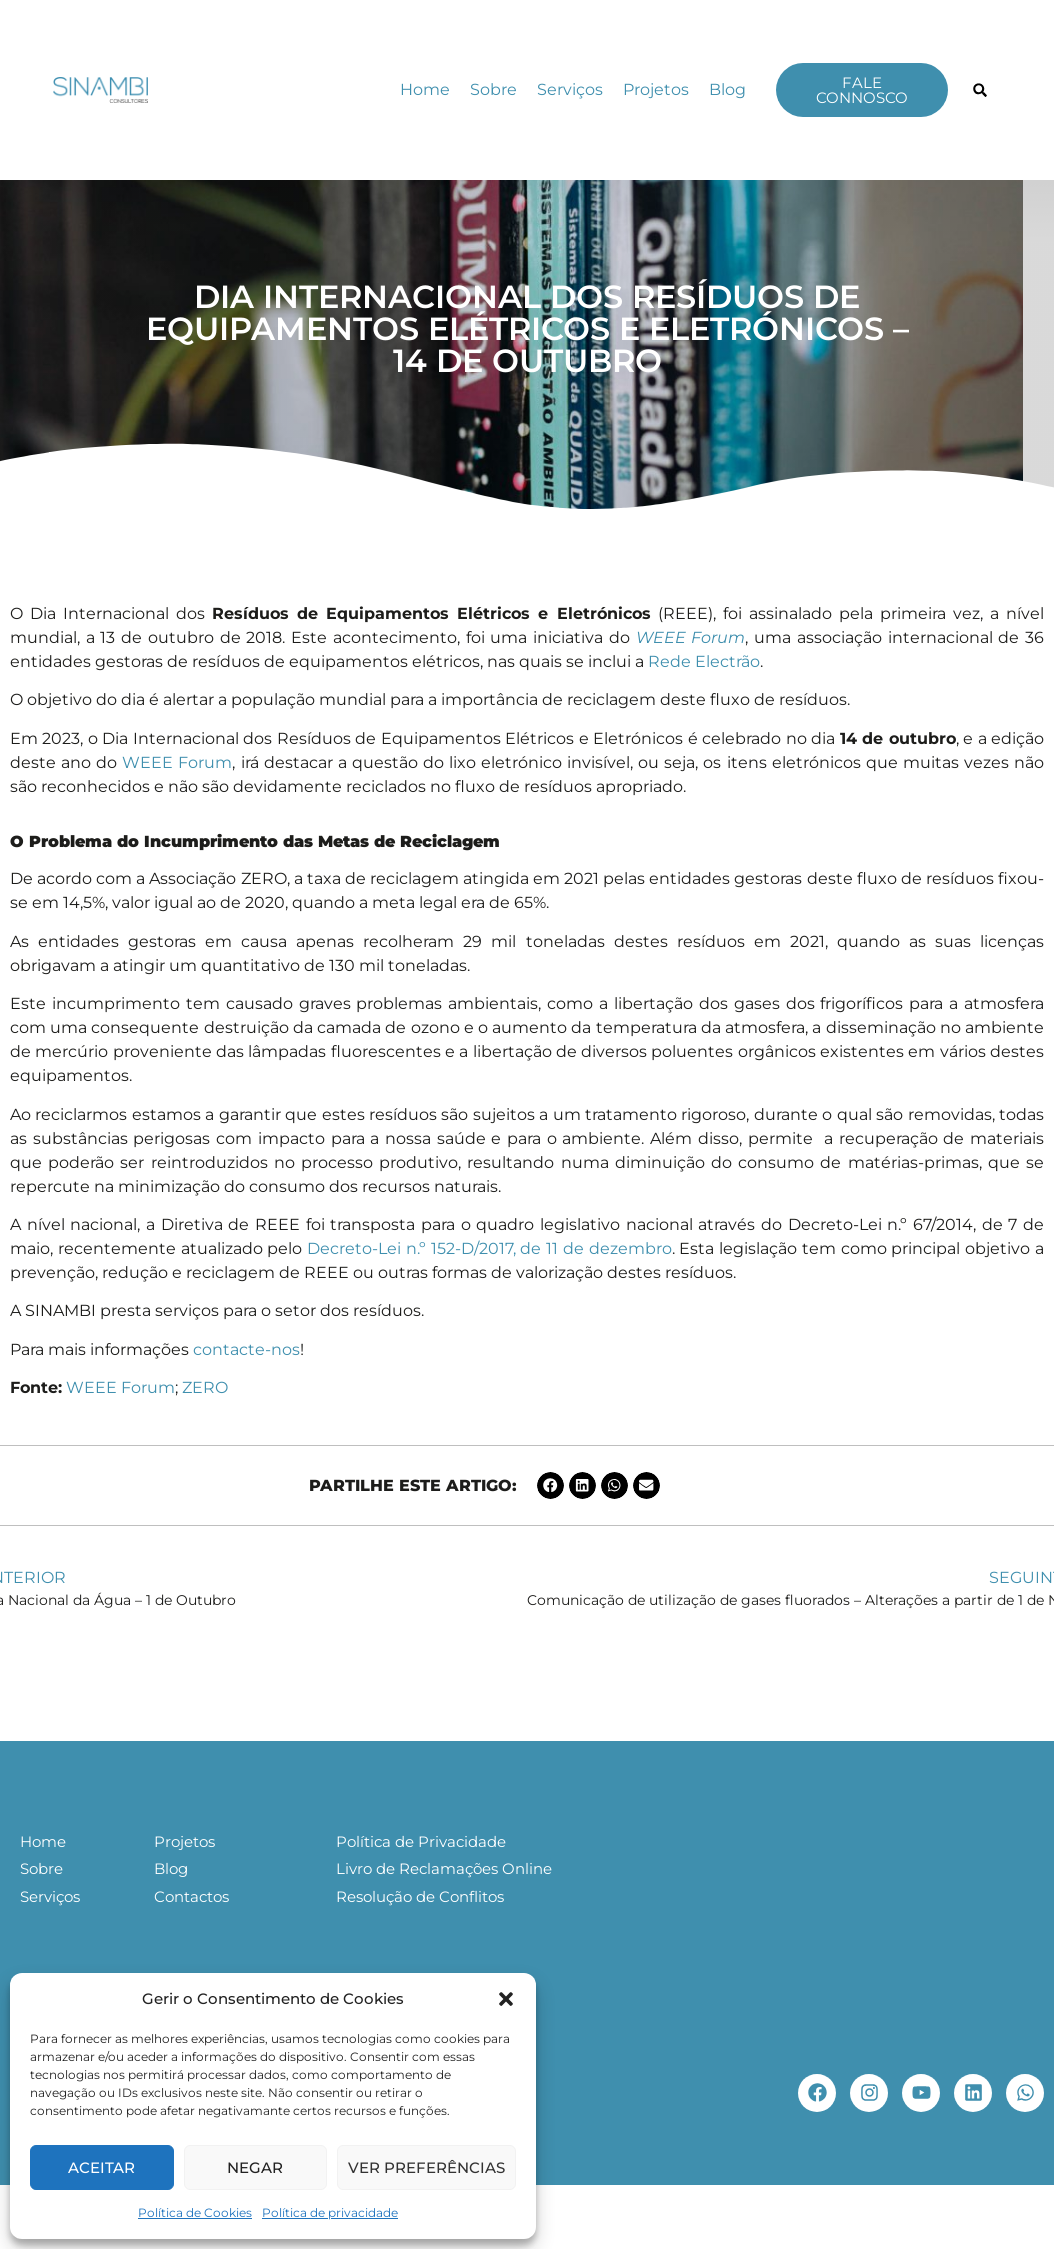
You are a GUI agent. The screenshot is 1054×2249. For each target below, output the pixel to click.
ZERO (205, 1387)
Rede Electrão (704, 661)
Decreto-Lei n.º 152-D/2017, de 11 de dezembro (489, 1248)
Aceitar (101, 2167)
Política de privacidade (330, 2212)
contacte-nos (246, 1349)
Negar (255, 2167)
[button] (506, 1999)
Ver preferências (426, 2167)
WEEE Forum (177, 762)
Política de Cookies (195, 2212)
